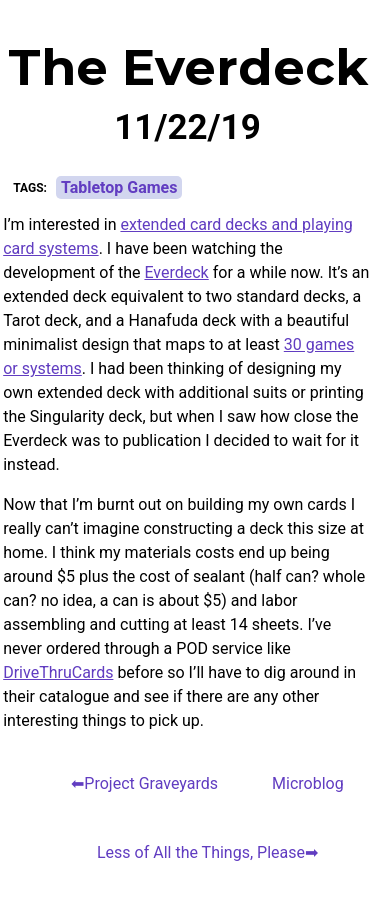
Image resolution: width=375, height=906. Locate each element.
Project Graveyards (151, 783)
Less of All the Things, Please (201, 852)
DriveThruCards (58, 672)
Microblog (308, 783)
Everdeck (176, 272)
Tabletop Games (119, 187)
